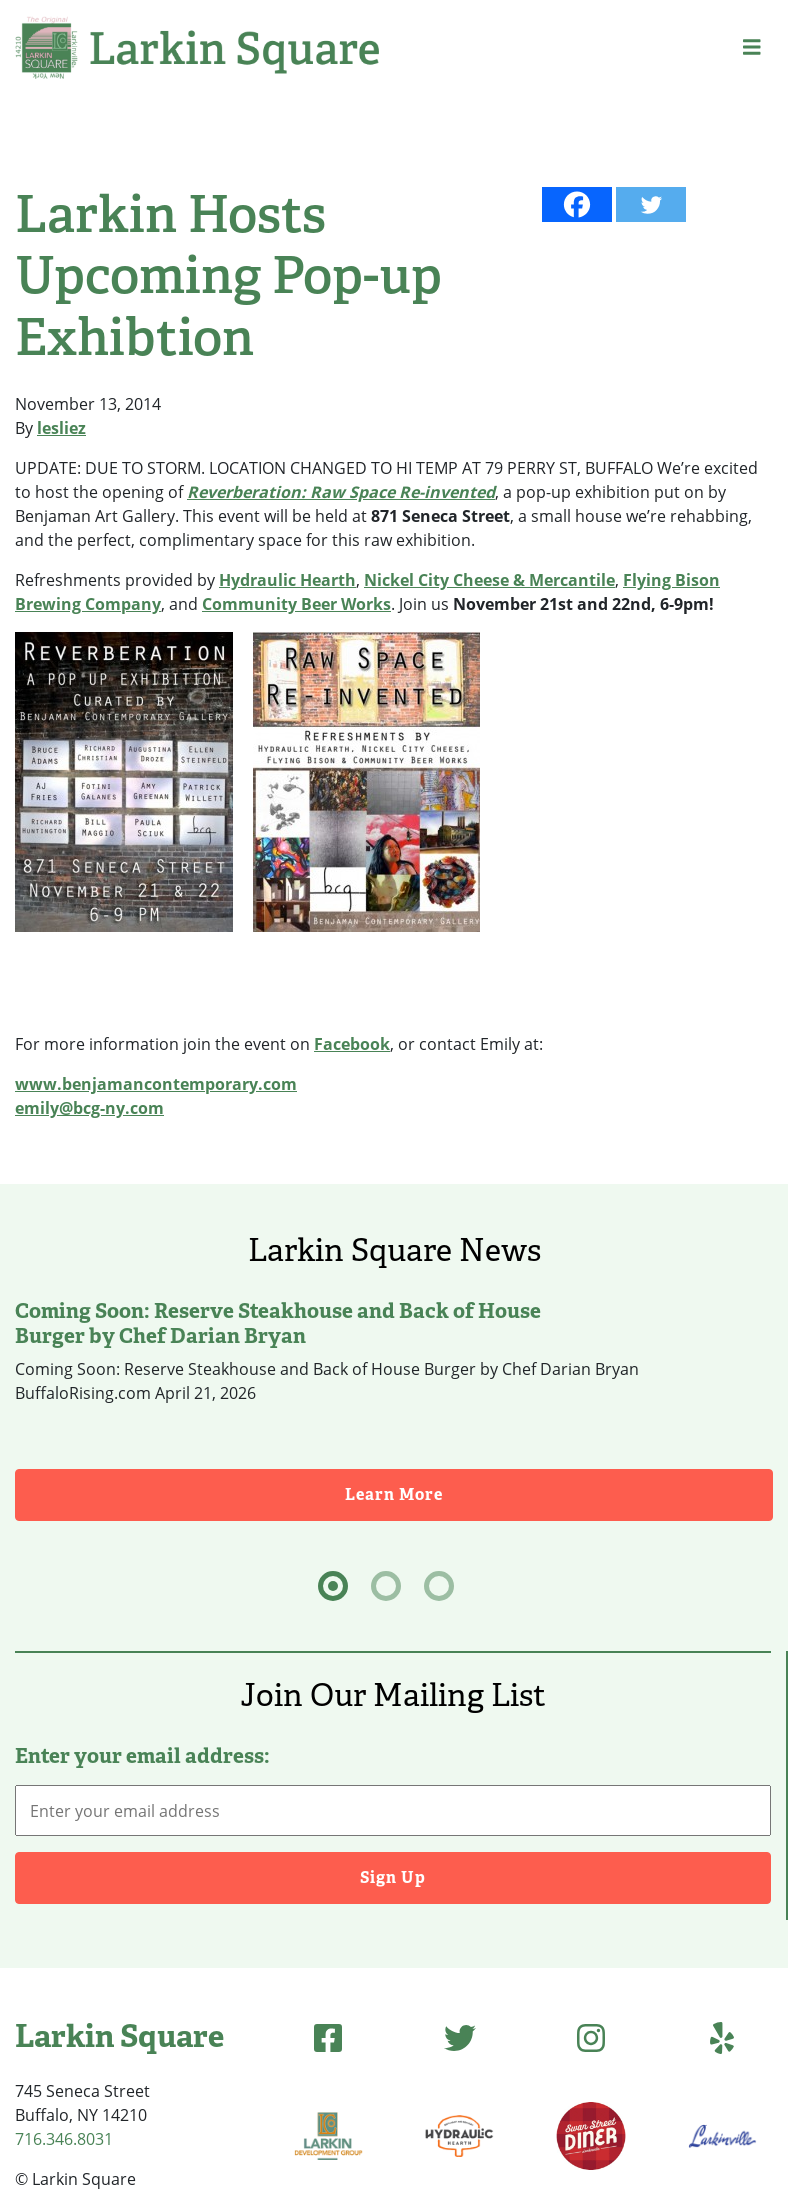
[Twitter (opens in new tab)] (460, 2037)
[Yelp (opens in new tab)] (722, 2037)
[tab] (333, 1586)
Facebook (352, 1044)
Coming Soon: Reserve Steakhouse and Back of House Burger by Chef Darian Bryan (278, 1323)
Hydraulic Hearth (287, 580)
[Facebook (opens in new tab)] (328, 2037)
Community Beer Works (296, 604)
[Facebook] (577, 204)
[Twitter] (651, 204)
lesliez (61, 428)
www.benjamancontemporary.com (156, 1084)
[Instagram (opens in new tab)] (591, 2037)
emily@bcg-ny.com (89, 1108)
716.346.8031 (64, 2139)
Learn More (559, 1493)
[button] (752, 47)
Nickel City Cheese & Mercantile (489, 580)
